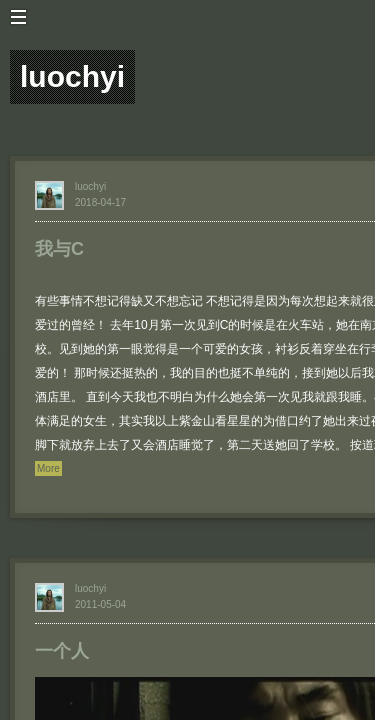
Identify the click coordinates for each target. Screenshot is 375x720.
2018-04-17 (100, 202)
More (48, 468)
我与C (59, 249)
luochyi (90, 186)
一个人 (62, 651)
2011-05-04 (100, 604)
